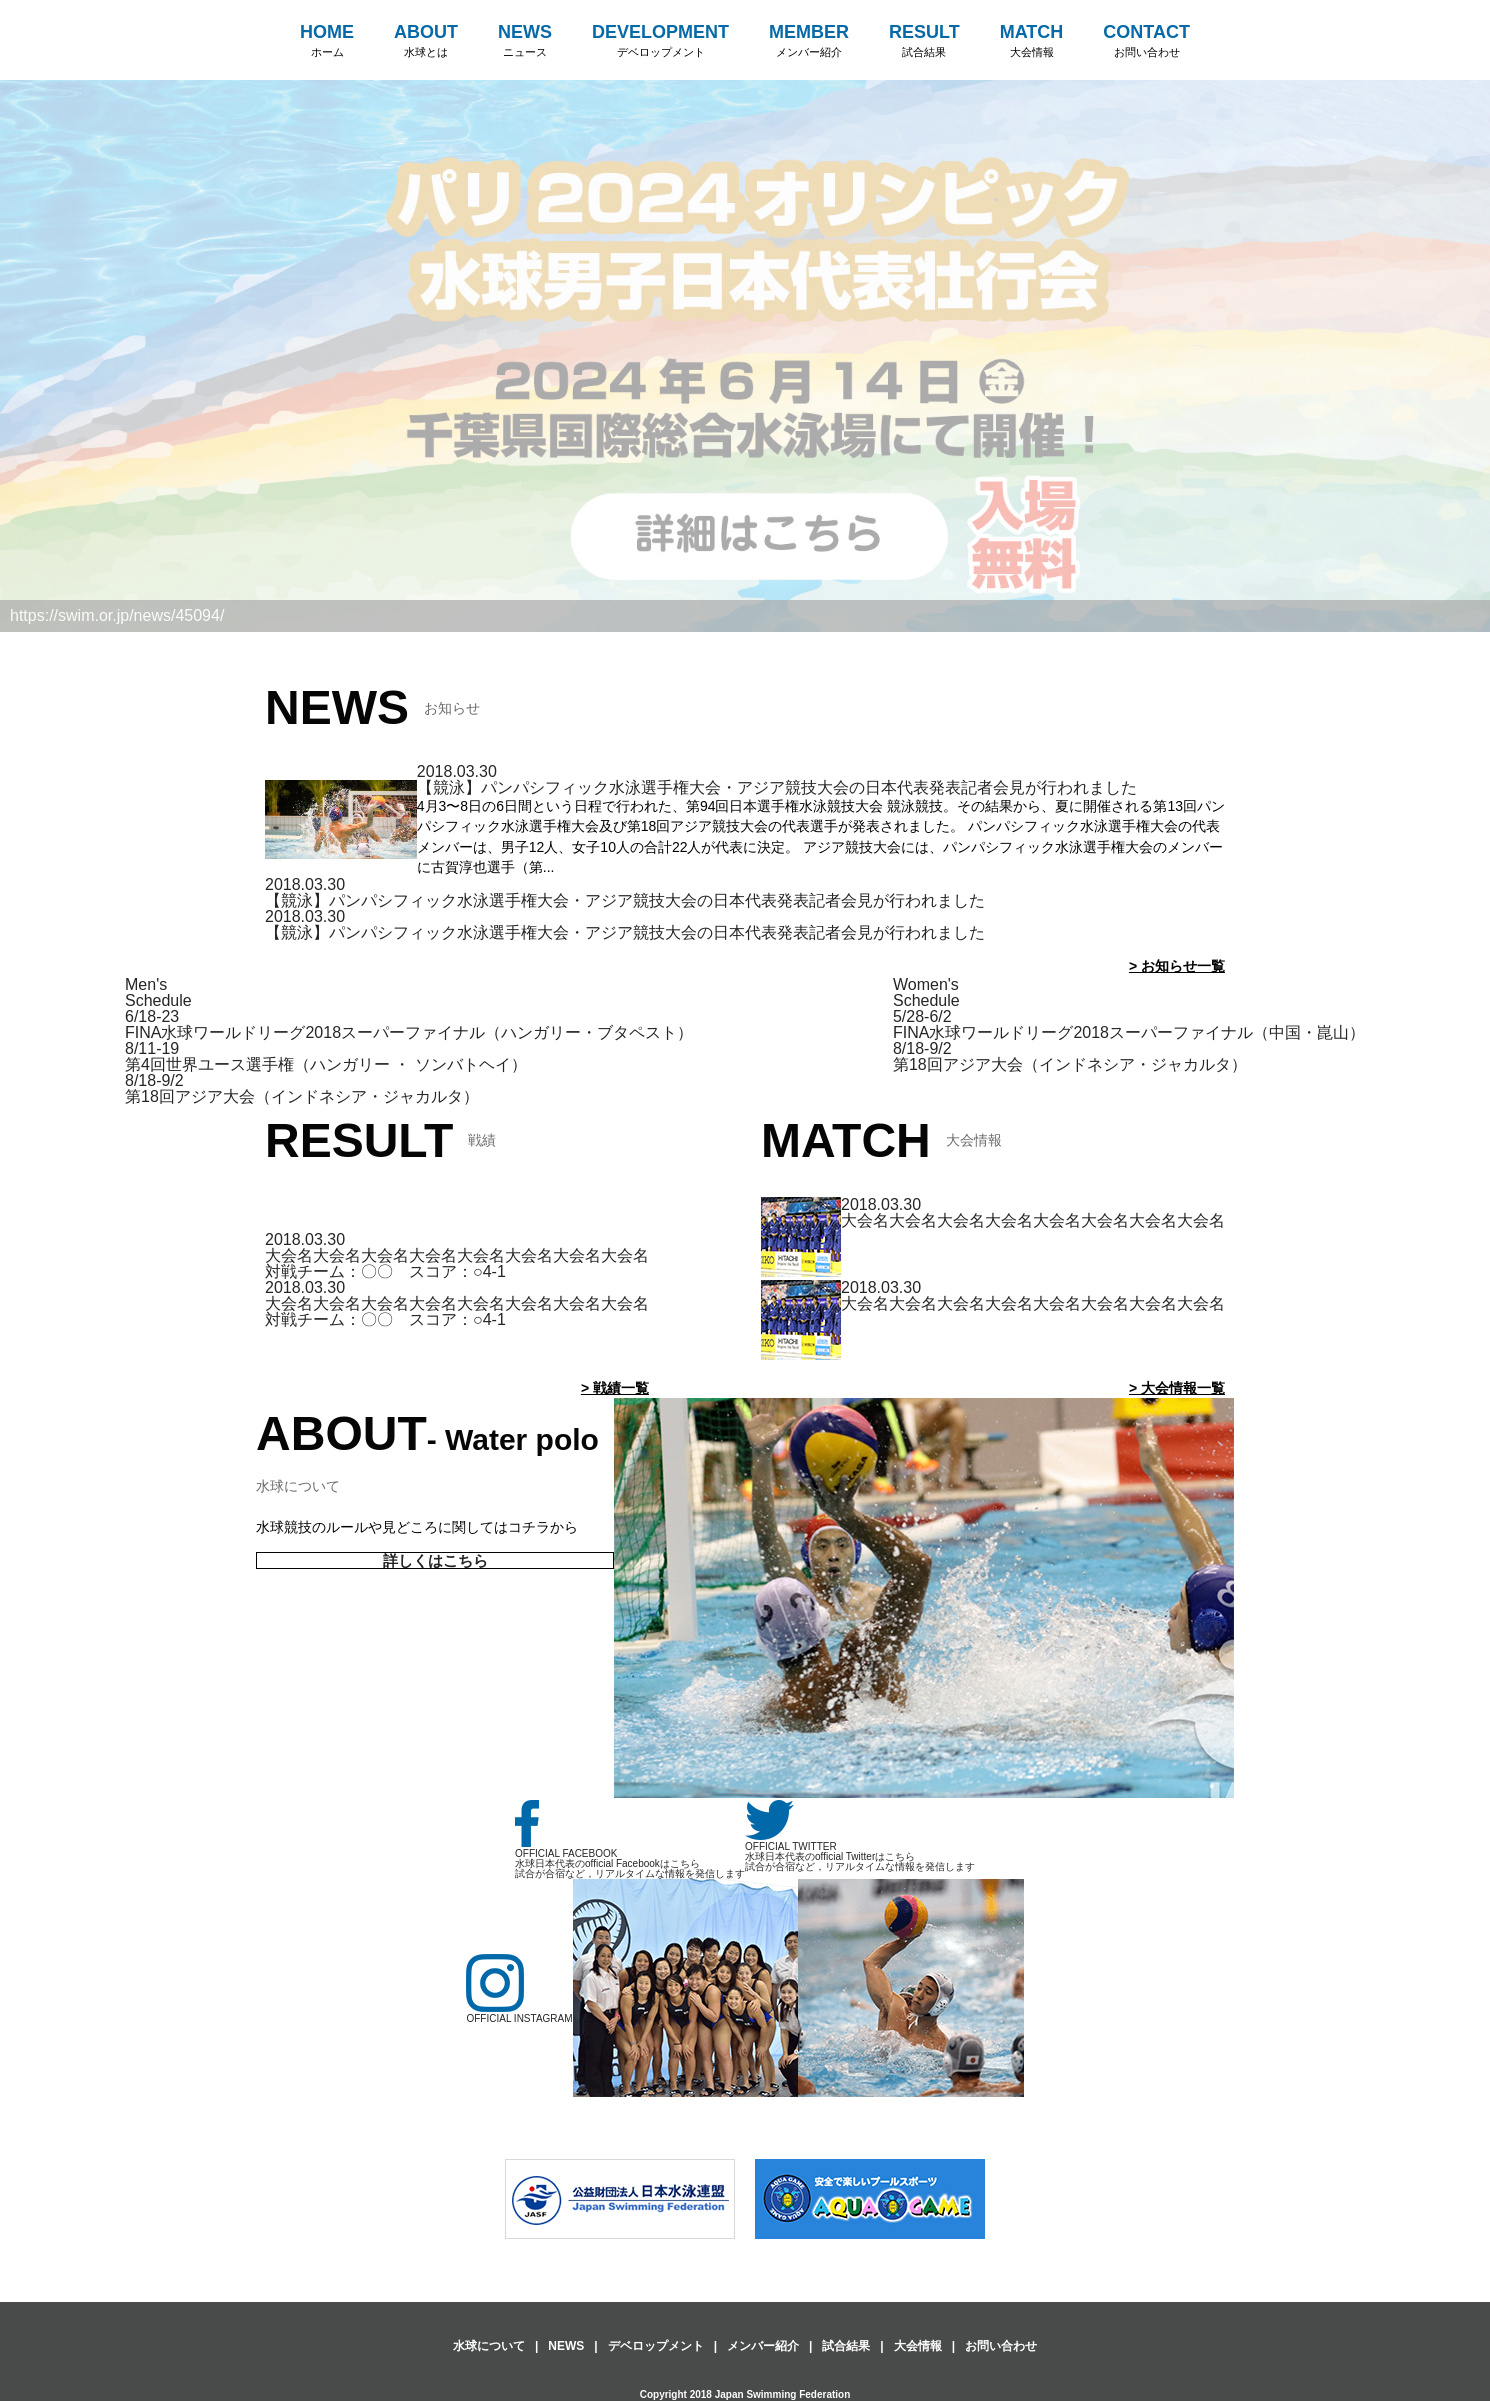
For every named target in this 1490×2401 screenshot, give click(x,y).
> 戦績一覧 (615, 1388)
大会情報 (918, 2346)
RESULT (924, 41)
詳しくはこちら (435, 1560)
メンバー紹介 (763, 2346)
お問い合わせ (1001, 2346)
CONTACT (1146, 41)
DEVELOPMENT (660, 41)
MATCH (1032, 41)
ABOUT (426, 41)
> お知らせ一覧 (1177, 966)
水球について (489, 2346)
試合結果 (846, 2346)
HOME (327, 41)
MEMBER (809, 41)
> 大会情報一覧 (1177, 1388)
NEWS (525, 41)
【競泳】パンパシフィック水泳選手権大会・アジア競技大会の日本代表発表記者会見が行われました (777, 787)
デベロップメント (656, 2346)
